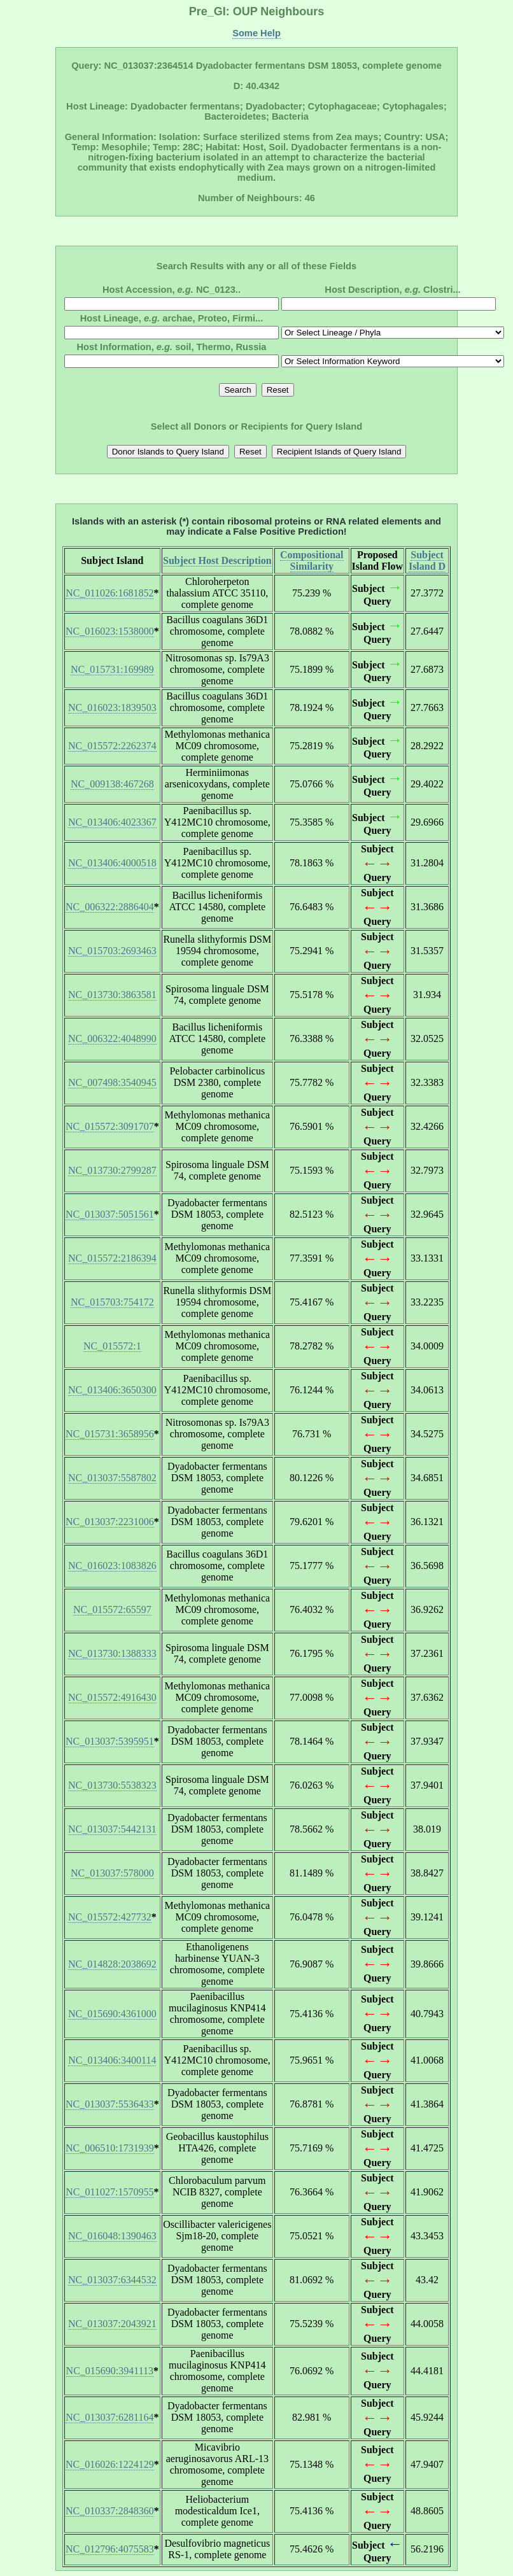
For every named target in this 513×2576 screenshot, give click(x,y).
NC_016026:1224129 (110, 2464)
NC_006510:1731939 (110, 2148)
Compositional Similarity (312, 560)
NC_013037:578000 (112, 1873)
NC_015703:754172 (112, 1302)
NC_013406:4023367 (112, 822)
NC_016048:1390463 (112, 2235)
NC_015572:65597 (112, 1609)
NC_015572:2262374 (112, 745)
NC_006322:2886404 (110, 906)
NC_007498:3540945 (112, 1082)
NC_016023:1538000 (110, 631)
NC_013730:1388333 (112, 1653)
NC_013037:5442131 (112, 1829)
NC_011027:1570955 (109, 2191)
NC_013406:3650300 (112, 1389)
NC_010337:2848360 (110, 2510)
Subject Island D (427, 560)
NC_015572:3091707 (110, 1126)
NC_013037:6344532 (112, 2279)
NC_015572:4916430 (112, 1697)
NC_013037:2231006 (110, 1521)
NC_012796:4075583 (110, 2549)
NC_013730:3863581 (112, 994)
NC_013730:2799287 (112, 1170)
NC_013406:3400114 (112, 2060)
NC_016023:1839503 (112, 707)
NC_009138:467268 (112, 783)
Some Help (256, 33)
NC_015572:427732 (109, 1916)
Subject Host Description (217, 560)
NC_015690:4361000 (112, 2013)
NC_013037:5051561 (110, 1214)
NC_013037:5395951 (110, 1741)
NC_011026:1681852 (109, 593)
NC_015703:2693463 (112, 950)
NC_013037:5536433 (110, 2104)
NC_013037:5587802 (112, 1477)
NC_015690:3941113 (109, 2370)
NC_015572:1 (112, 1346)
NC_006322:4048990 (112, 1038)
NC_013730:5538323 (112, 1785)
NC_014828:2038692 (112, 1964)
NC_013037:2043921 (112, 2323)
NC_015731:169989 (112, 669)
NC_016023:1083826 (112, 1565)
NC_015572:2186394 (112, 1258)
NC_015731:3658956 (110, 1433)
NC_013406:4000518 (112, 862)
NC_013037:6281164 (109, 2417)
